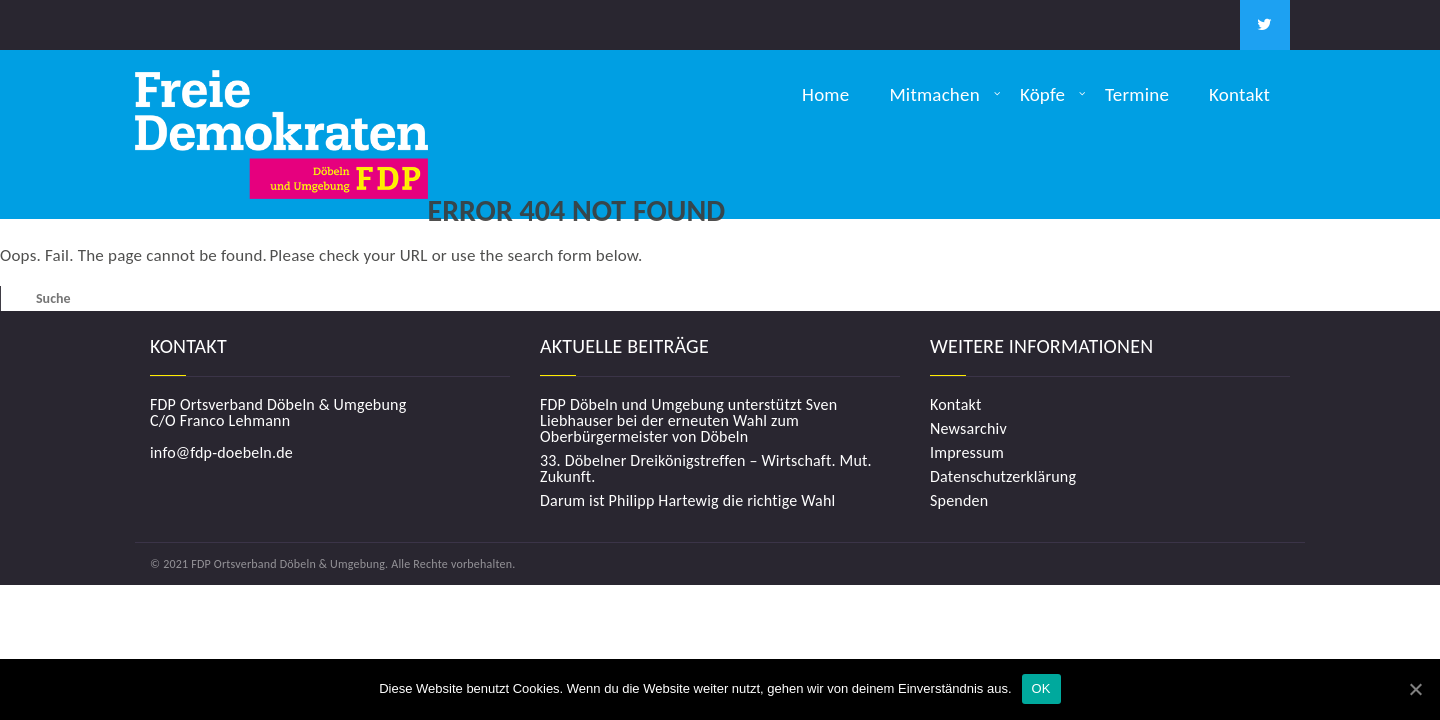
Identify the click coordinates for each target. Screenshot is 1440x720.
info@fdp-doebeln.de (221, 452)
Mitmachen (934, 94)
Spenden (959, 501)
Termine (1137, 94)
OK (1041, 688)
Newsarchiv (968, 429)
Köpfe (1042, 94)
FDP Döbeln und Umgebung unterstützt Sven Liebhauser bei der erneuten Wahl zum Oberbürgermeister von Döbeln (688, 421)
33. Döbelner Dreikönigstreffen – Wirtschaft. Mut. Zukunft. (706, 469)
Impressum (967, 453)
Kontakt (1239, 94)
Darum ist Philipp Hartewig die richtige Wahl (687, 501)
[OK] (1415, 689)
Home (825, 94)
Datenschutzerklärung (1003, 477)
